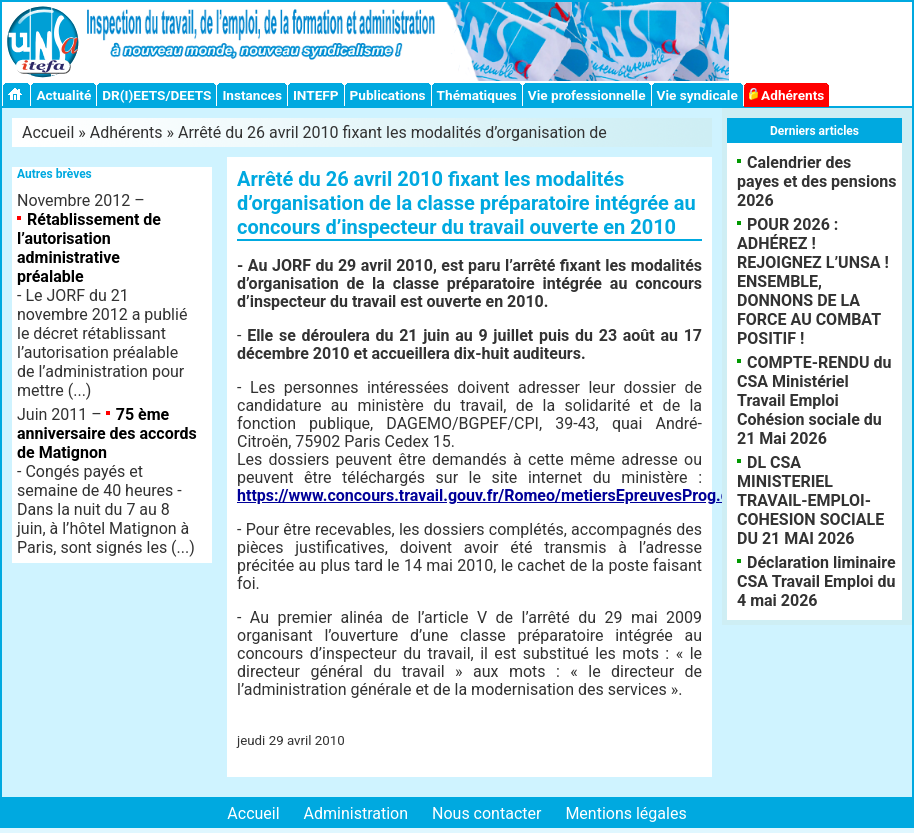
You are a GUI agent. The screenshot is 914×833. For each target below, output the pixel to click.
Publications (388, 95)
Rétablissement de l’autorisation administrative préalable (89, 248)
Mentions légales (625, 813)
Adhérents (787, 95)
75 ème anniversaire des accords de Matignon (107, 433)
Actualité (63, 95)
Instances (251, 95)
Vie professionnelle (587, 95)
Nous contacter (486, 813)
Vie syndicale (697, 95)
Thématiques (477, 95)
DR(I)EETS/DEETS (156, 95)
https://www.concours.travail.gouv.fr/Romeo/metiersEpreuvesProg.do (488, 495)
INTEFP (316, 95)
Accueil (48, 132)
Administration (356, 813)
